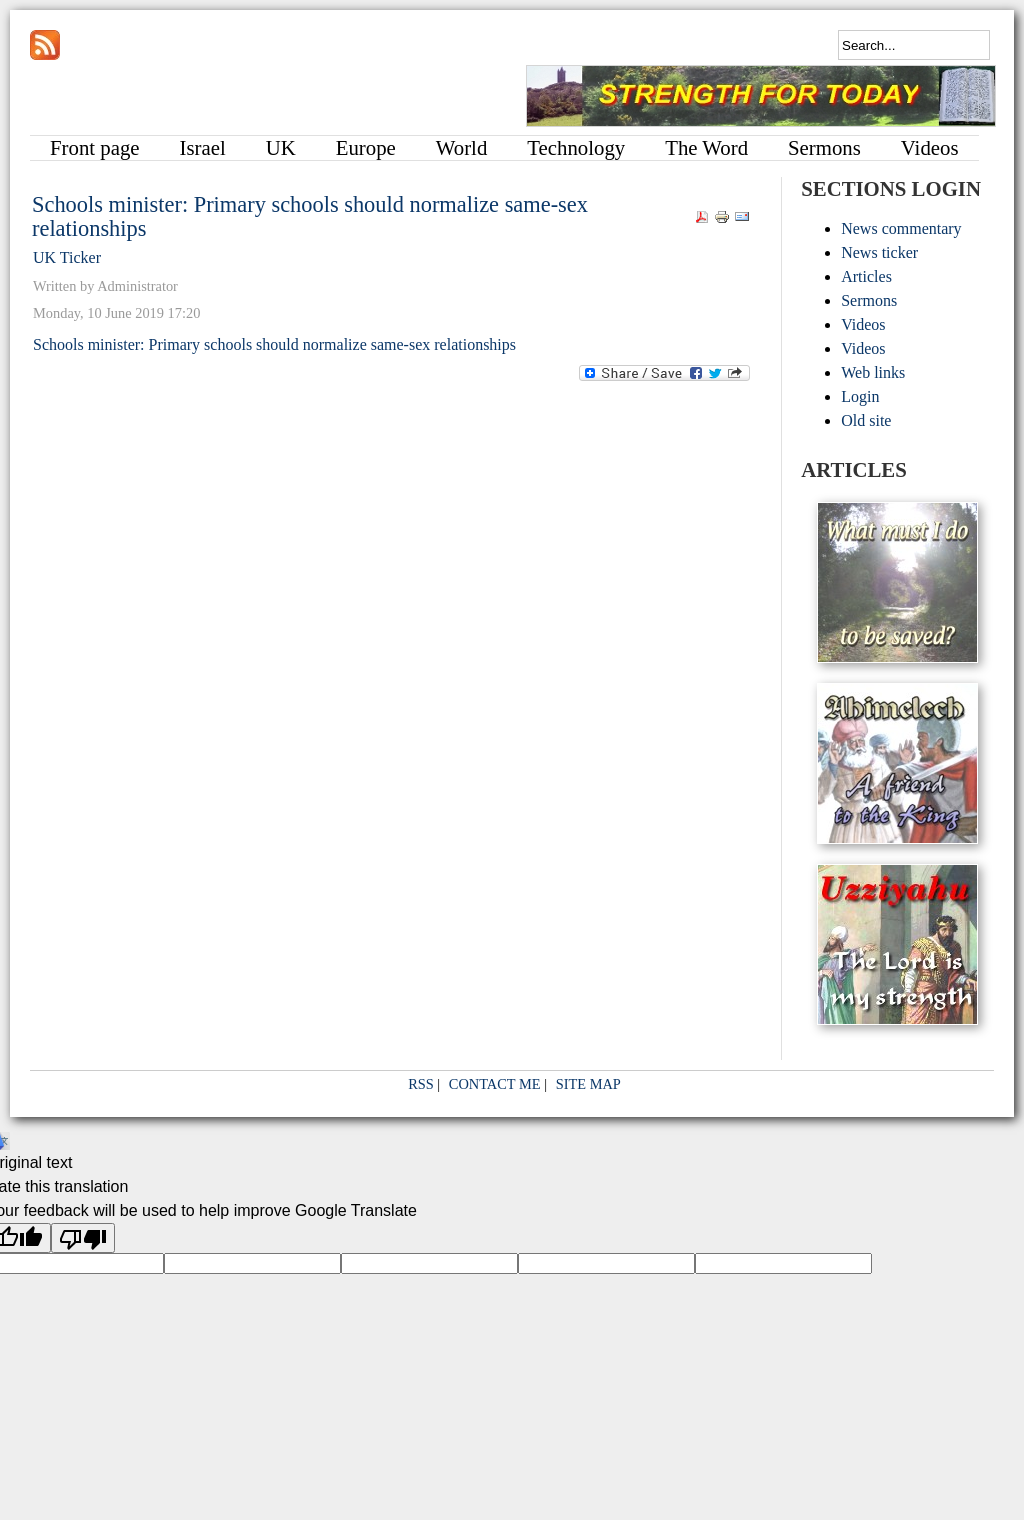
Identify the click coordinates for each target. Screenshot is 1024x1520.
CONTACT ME (495, 1084)
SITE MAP (588, 1084)
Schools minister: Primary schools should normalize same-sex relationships (310, 216)
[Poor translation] (83, 1238)
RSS (421, 1084)
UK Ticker (67, 257)
